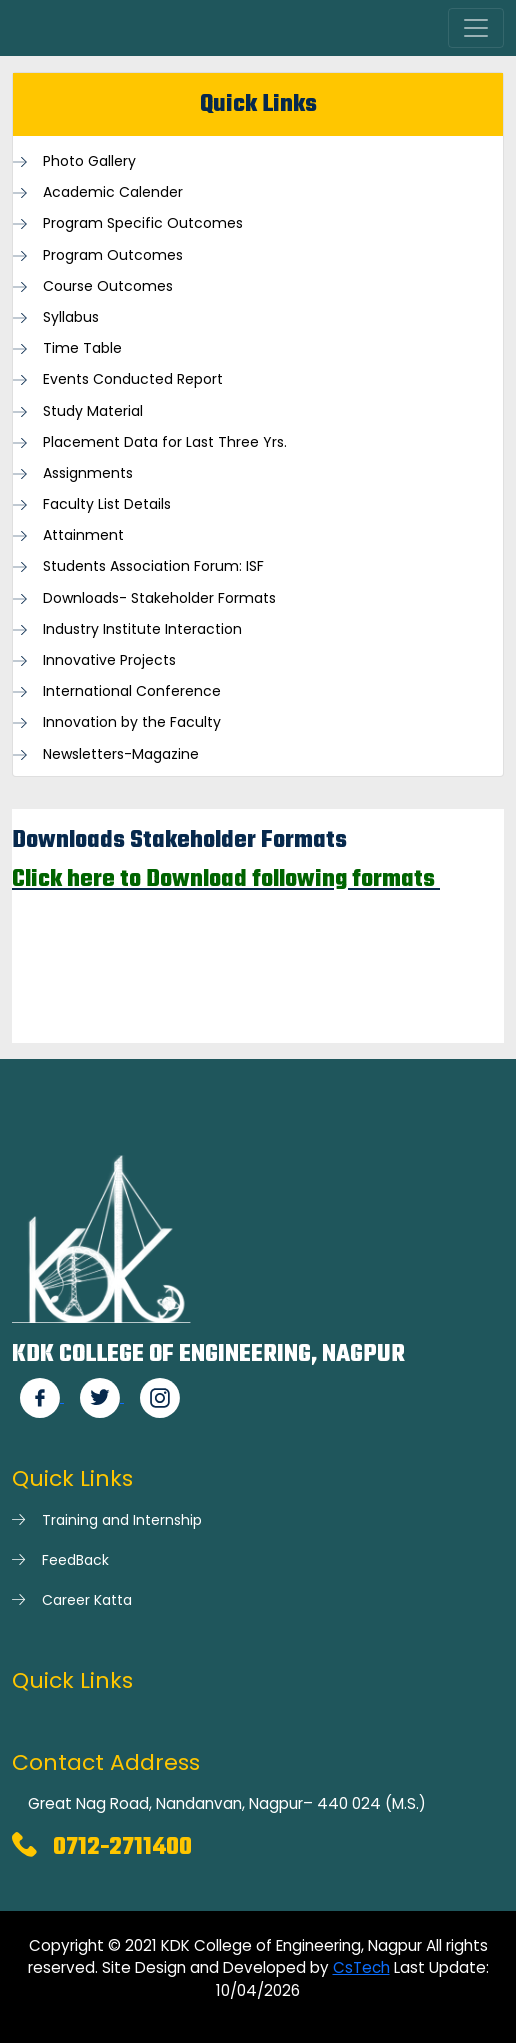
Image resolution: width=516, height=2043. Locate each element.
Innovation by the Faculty (132, 722)
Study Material (93, 411)
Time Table (82, 348)
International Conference (132, 691)
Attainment (83, 535)
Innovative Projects (109, 660)
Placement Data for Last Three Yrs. (165, 442)
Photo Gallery (89, 161)
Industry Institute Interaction (142, 629)
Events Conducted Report (133, 379)
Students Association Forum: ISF (153, 566)
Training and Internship (122, 1520)
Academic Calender (113, 192)
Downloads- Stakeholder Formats (159, 598)
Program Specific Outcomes (143, 223)
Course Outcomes (108, 286)
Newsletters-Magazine (121, 754)
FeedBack (75, 1560)
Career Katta (87, 1600)
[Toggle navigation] (476, 28)
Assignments (88, 473)
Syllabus (71, 317)
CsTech (361, 1967)
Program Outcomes (113, 255)
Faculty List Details (107, 504)
